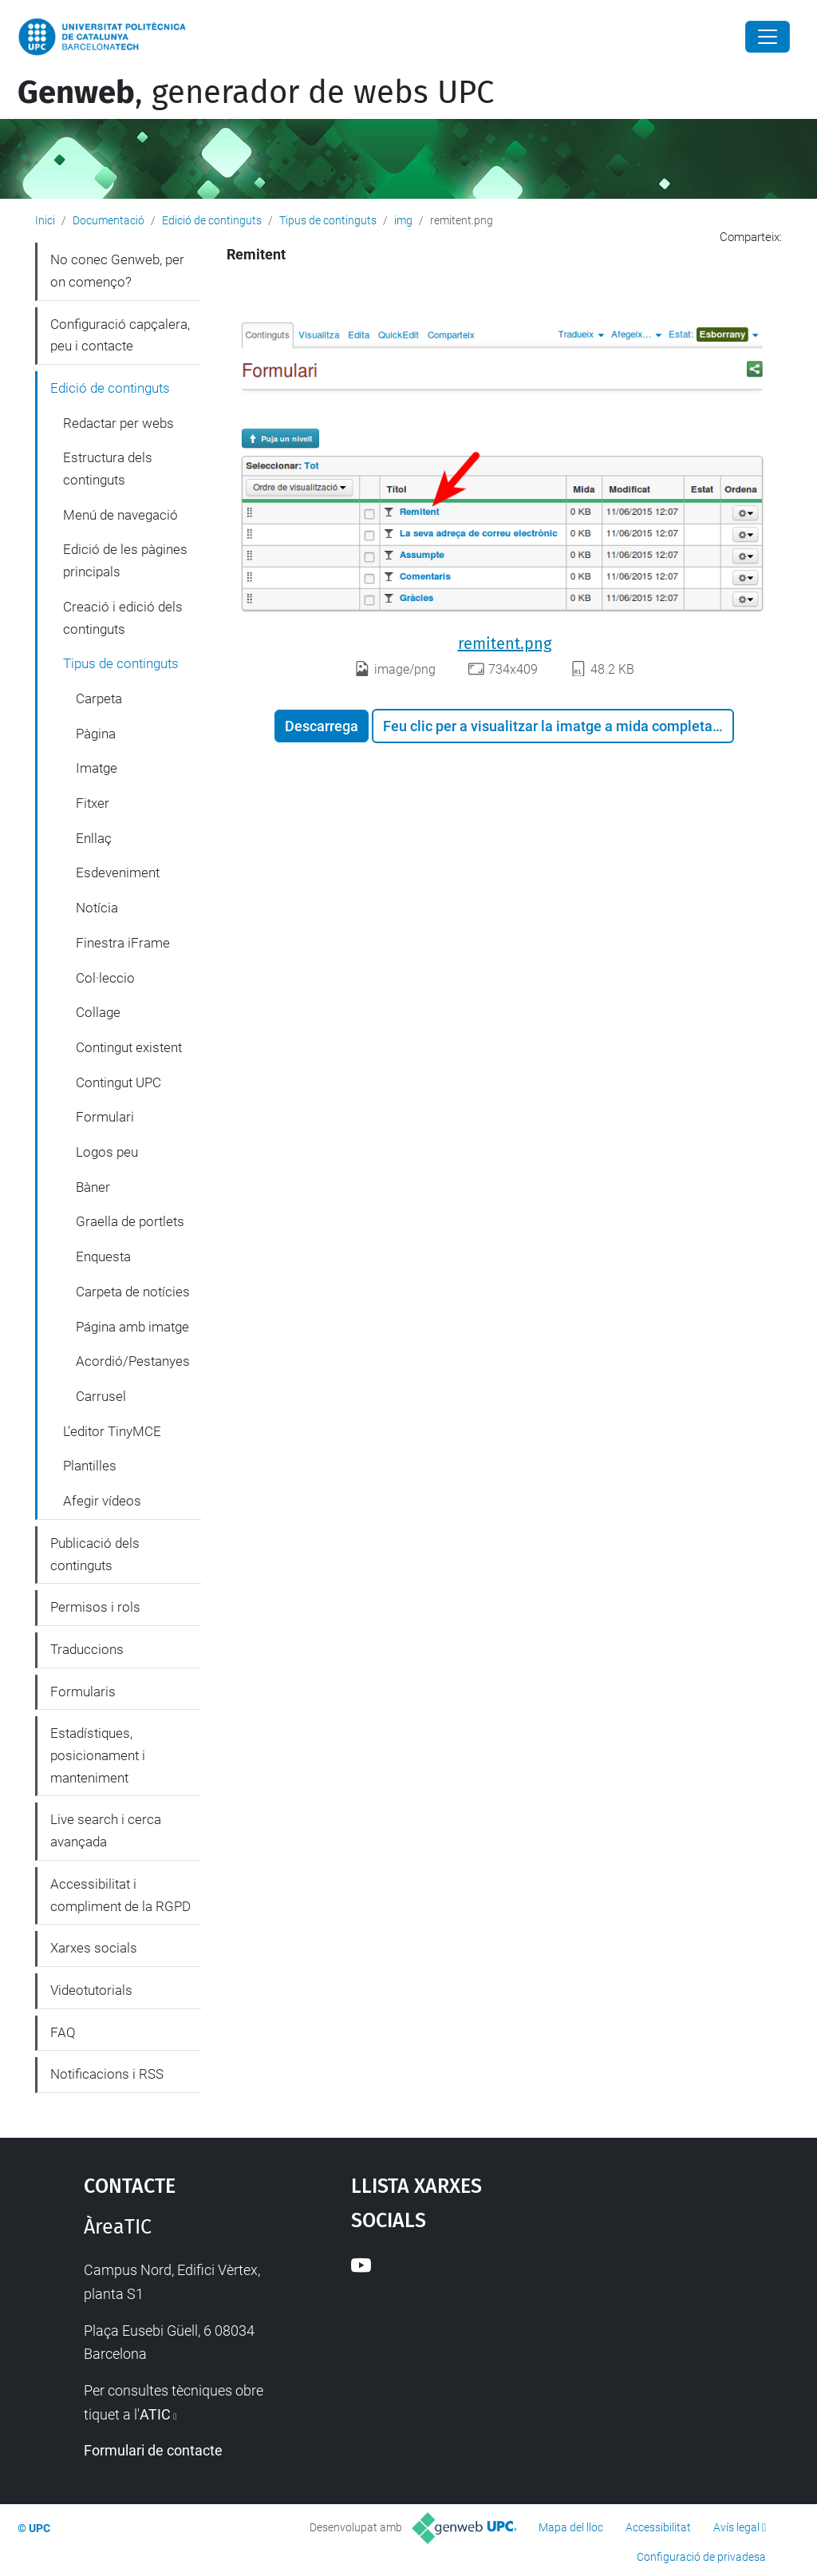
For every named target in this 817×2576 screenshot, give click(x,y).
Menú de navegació (120, 515)
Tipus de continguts (328, 220)
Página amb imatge (132, 1327)
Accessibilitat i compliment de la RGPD (120, 1895)
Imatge (96, 768)
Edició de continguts (212, 220)
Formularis (83, 1692)
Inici (45, 220)
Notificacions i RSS (107, 2074)
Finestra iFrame (123, 943)
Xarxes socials (93, 1948)
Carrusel (101, 1396)
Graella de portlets (130, 1221)
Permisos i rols (95, 1607)
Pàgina (96, 734)
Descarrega (321, 726)
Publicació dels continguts (95, 1554)
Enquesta (103, 1256)
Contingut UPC (118, 1082)
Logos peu (107, 1152)
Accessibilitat (658, 2527)
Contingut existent (129, 1047)
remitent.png (504, 643)
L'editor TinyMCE (112, 1431)
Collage (98, 1012)
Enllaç (94, 838)
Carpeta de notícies (133, 1292)
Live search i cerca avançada (105, 1830)
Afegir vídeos (102, 1501)
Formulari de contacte (153, 2450)
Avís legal (736, 2527)
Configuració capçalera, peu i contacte (120, 335)
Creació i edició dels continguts (123, 618)
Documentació (108, 220)
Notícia (97, 908)
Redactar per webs (118, 423)
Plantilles (89, 1466)
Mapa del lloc (571, 2527)
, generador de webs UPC (256, 92)
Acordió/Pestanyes (133, 1361)
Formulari (105, 1117)
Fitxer (92, 803)
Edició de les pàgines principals (125, 560)
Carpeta (99, 698)
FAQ (63, 2032)
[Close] (767, 37)
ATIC (155, 2414)
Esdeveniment (118, 872)
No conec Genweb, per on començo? (117, 270)
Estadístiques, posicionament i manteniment (97, 1755)
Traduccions (87, 1649)
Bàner (93, 1187)
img (403, 220)
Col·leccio (105, 978)
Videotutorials (91, 1990)
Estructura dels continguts (107, 468)
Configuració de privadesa (701, 2556)
